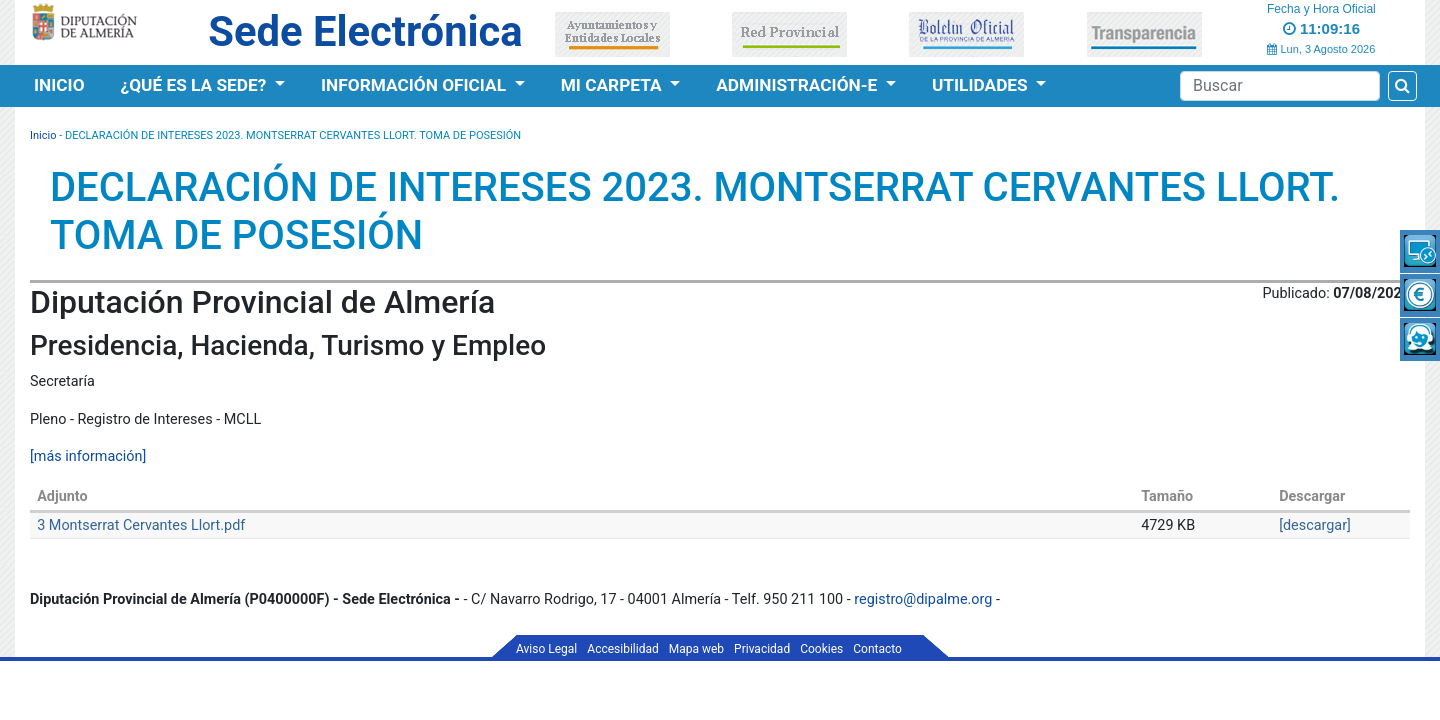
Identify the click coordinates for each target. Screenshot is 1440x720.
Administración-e (798, 85)
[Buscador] (1280, 86)
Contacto (877, 649)
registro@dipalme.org (923, 599)
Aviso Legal (546, 649)
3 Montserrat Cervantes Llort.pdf (141, 525)
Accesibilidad (622, 649)
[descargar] (1315, 525)
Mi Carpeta (613, 85)
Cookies (821, 649)
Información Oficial (415, 85)
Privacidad (762, 649)
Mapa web (696, 649)
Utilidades (982, 85)
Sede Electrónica (365, 31)
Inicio (59, 85)
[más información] (88, 456)
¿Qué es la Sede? (196, 85)
